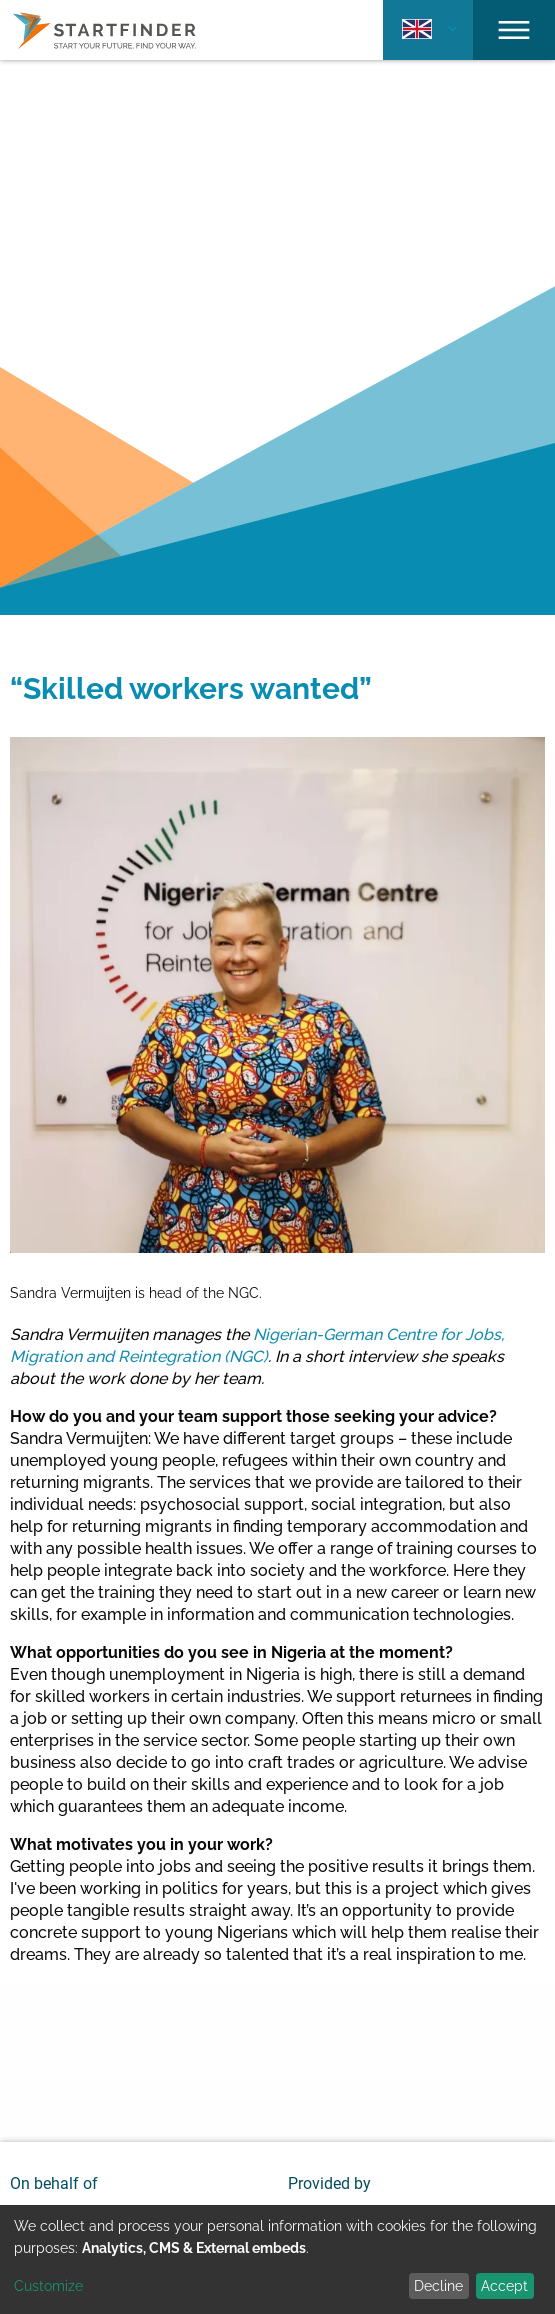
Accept (504, 2286)
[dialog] (277, 2259)
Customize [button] (48, 2286)
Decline (438, 2286)
